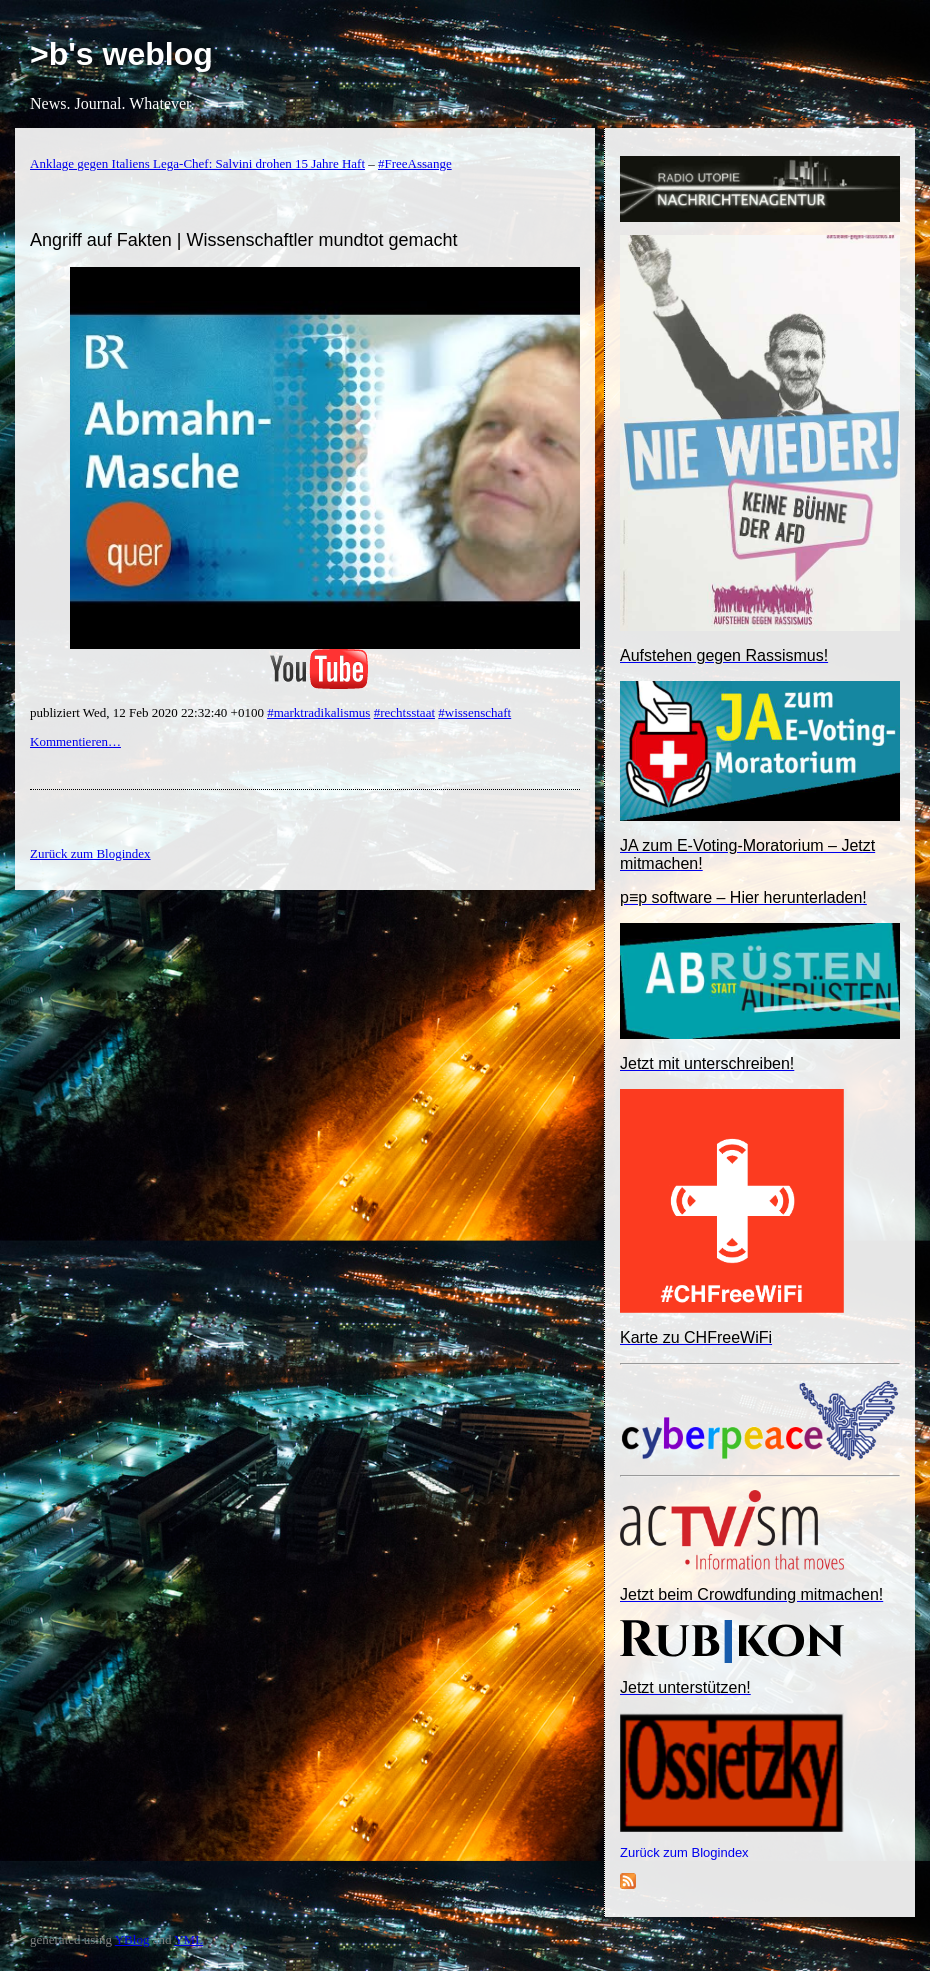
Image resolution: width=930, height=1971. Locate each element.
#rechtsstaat (404, 712)
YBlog (132, 1939)
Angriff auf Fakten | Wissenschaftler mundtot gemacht (244, 240)
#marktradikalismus (318, 712)
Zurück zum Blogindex (684, 1852)
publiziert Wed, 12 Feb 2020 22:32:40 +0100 (148, 712)
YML (188, 1939)
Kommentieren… (75, 741)
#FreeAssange (415, 163)
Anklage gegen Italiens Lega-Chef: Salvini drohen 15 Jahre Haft (197, 163)
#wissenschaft (474, 712)
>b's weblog (121, 54)
